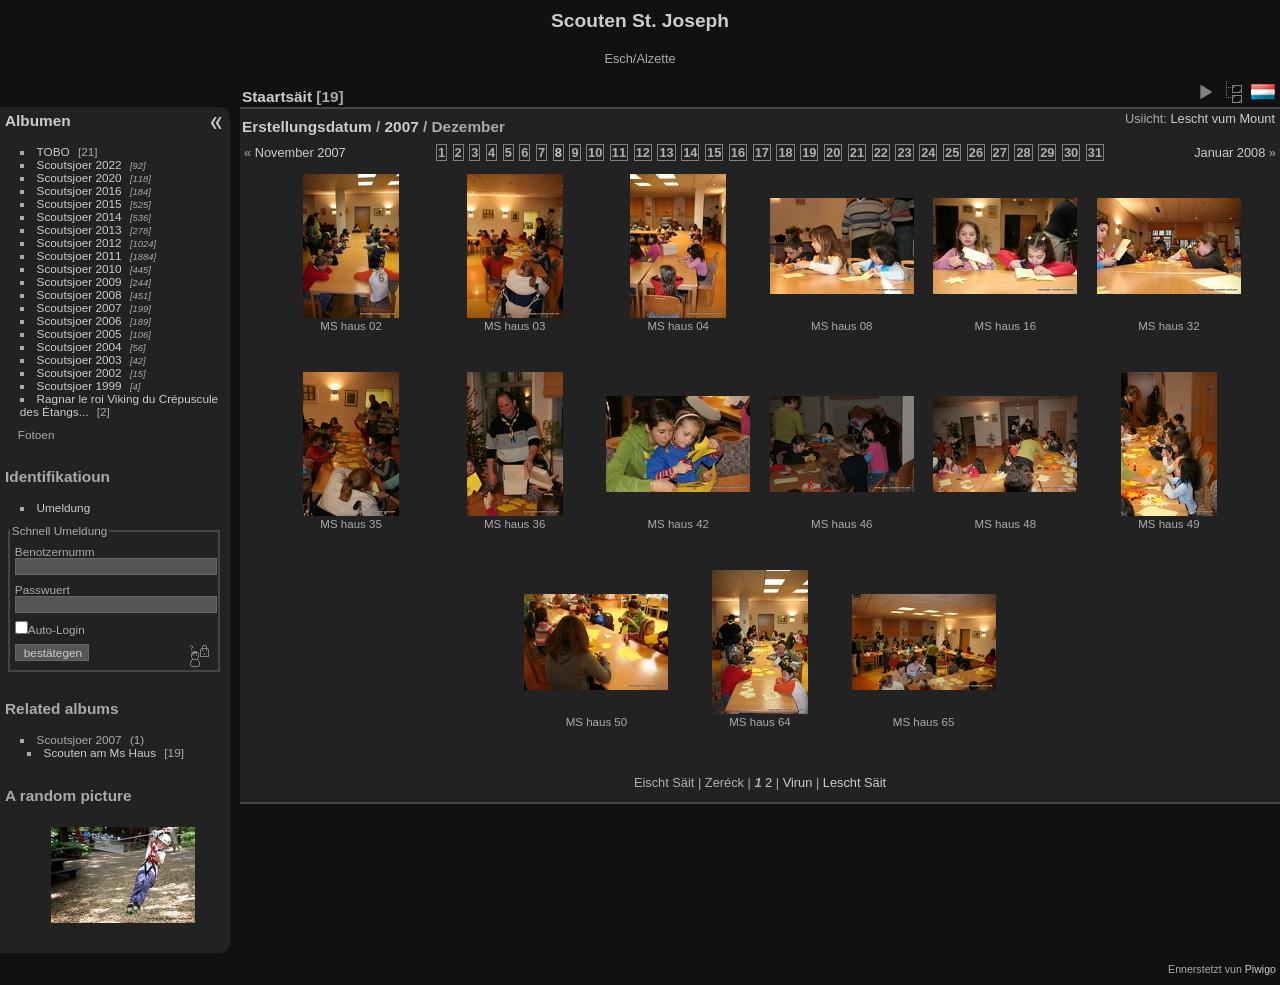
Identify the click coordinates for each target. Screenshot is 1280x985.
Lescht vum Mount (1222, 118)
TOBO (53, 151)
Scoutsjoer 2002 (79, 372)
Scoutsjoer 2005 (79, 333)
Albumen (38, 120)
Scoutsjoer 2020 (79, 177)
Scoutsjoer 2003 (79, 359)
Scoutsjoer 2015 (79, 203)
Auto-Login (50, 629)
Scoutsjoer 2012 (79, 242)
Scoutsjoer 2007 (79, 307)
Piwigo (1260, 969)
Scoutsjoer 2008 (79, 294)
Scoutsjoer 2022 (79, 164)
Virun (798, 782)
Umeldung (64, 507)
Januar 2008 (1229, 152)
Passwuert (42, 589)
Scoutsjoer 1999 (79, 385)
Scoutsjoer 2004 (79, 346)
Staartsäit (277, 96)
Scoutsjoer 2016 (79, 190)
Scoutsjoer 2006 (79, 320)
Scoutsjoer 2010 (79, 268)
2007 (402, 126)
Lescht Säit (854, 782)
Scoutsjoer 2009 (79, 281)
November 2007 (300, 152)
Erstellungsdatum (307, 126)
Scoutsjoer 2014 (79, 216)
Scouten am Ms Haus (100, 752)
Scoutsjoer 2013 (79, 229)
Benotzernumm (55, 551)
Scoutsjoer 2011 (79, 255)
